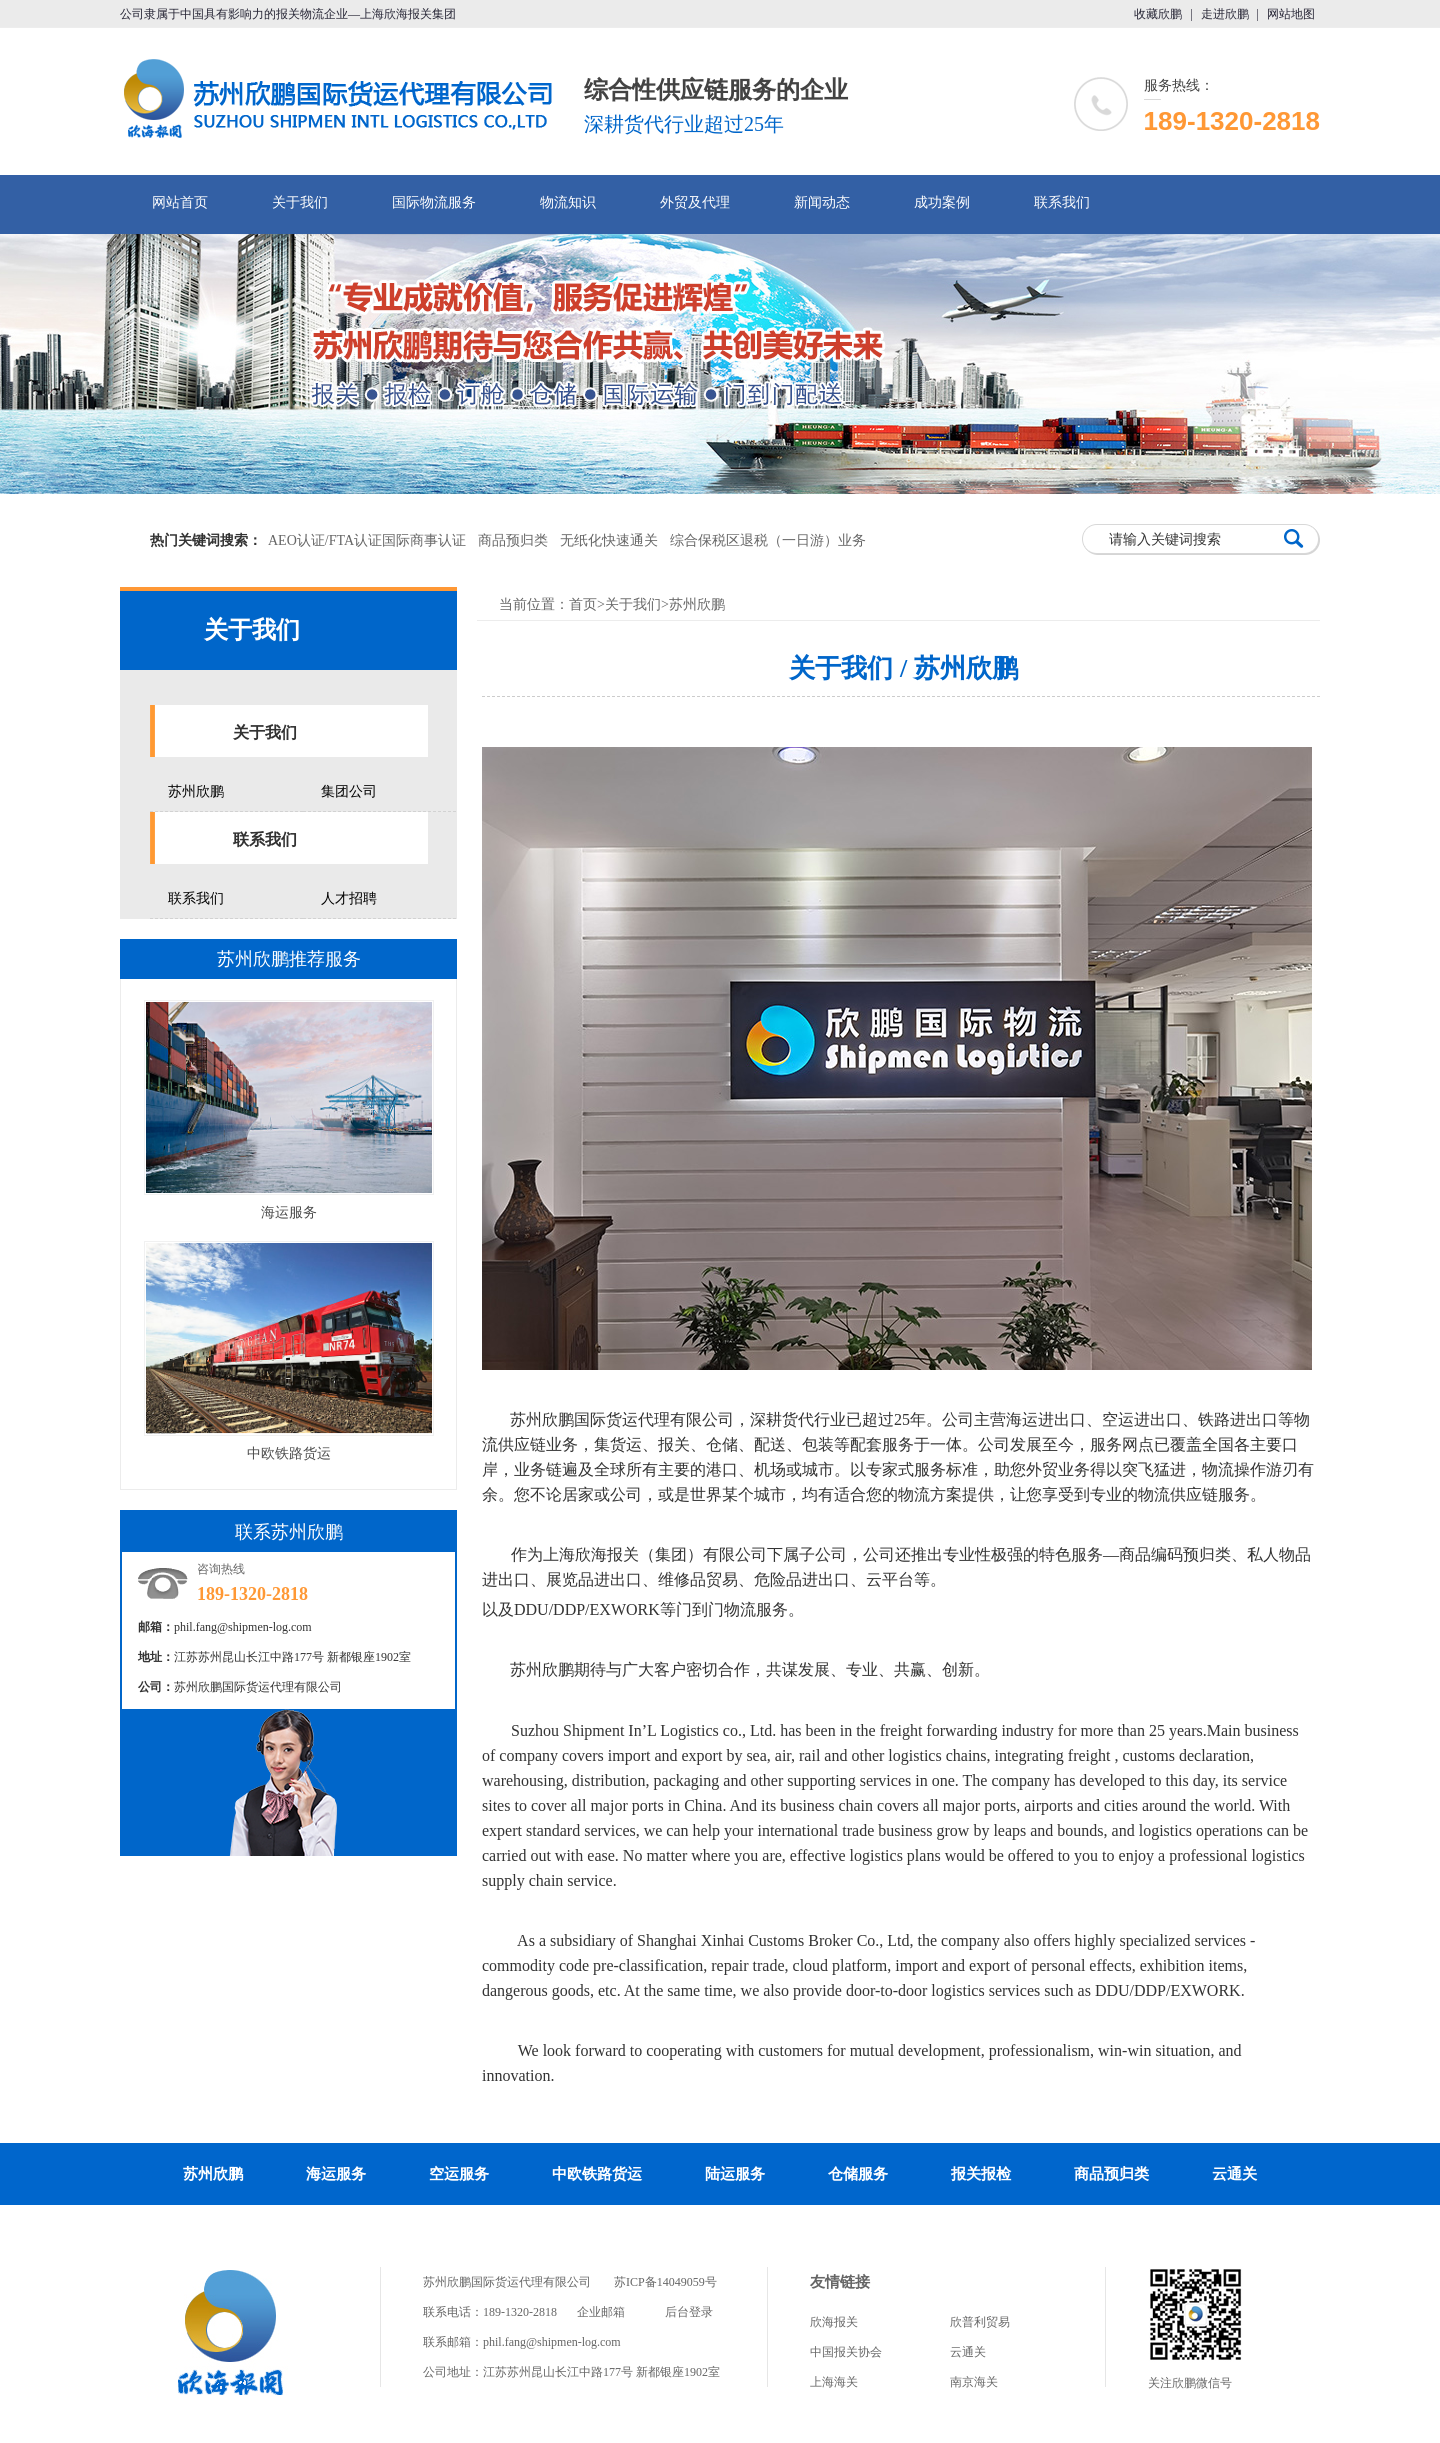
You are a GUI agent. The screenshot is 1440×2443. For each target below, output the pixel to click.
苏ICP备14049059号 (665, 2282)
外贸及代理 (695, 202)
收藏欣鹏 (1158, 14)
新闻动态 (822, 202)
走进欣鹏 (1225, 14)
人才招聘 (349, 898)
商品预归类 (513, 540)
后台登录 (689, 2312)
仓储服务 (858, 2174)
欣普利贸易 (980, 2322)
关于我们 (300, 202)
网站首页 (180, 202)
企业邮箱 (601, 2312)
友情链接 (840, 2282)
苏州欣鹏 (196, 791)
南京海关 (974, 2382)
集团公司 (349, 791)
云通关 (1234, 2174)
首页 (583, 604)
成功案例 (942, 202)
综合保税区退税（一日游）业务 (768, 540)
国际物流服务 (434, 202)
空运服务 (459, 2174)
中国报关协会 (846, 2352)
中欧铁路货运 (289, 1453)
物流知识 (568, 202)
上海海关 (834, 2382)
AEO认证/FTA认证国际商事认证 (367, 540)
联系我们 (1062, 202)
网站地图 (1291, 14)
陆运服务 (735, 2174)
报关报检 (981, 2174)
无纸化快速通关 (609, 540)
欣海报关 (834, 2322)
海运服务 (289, 1212)
